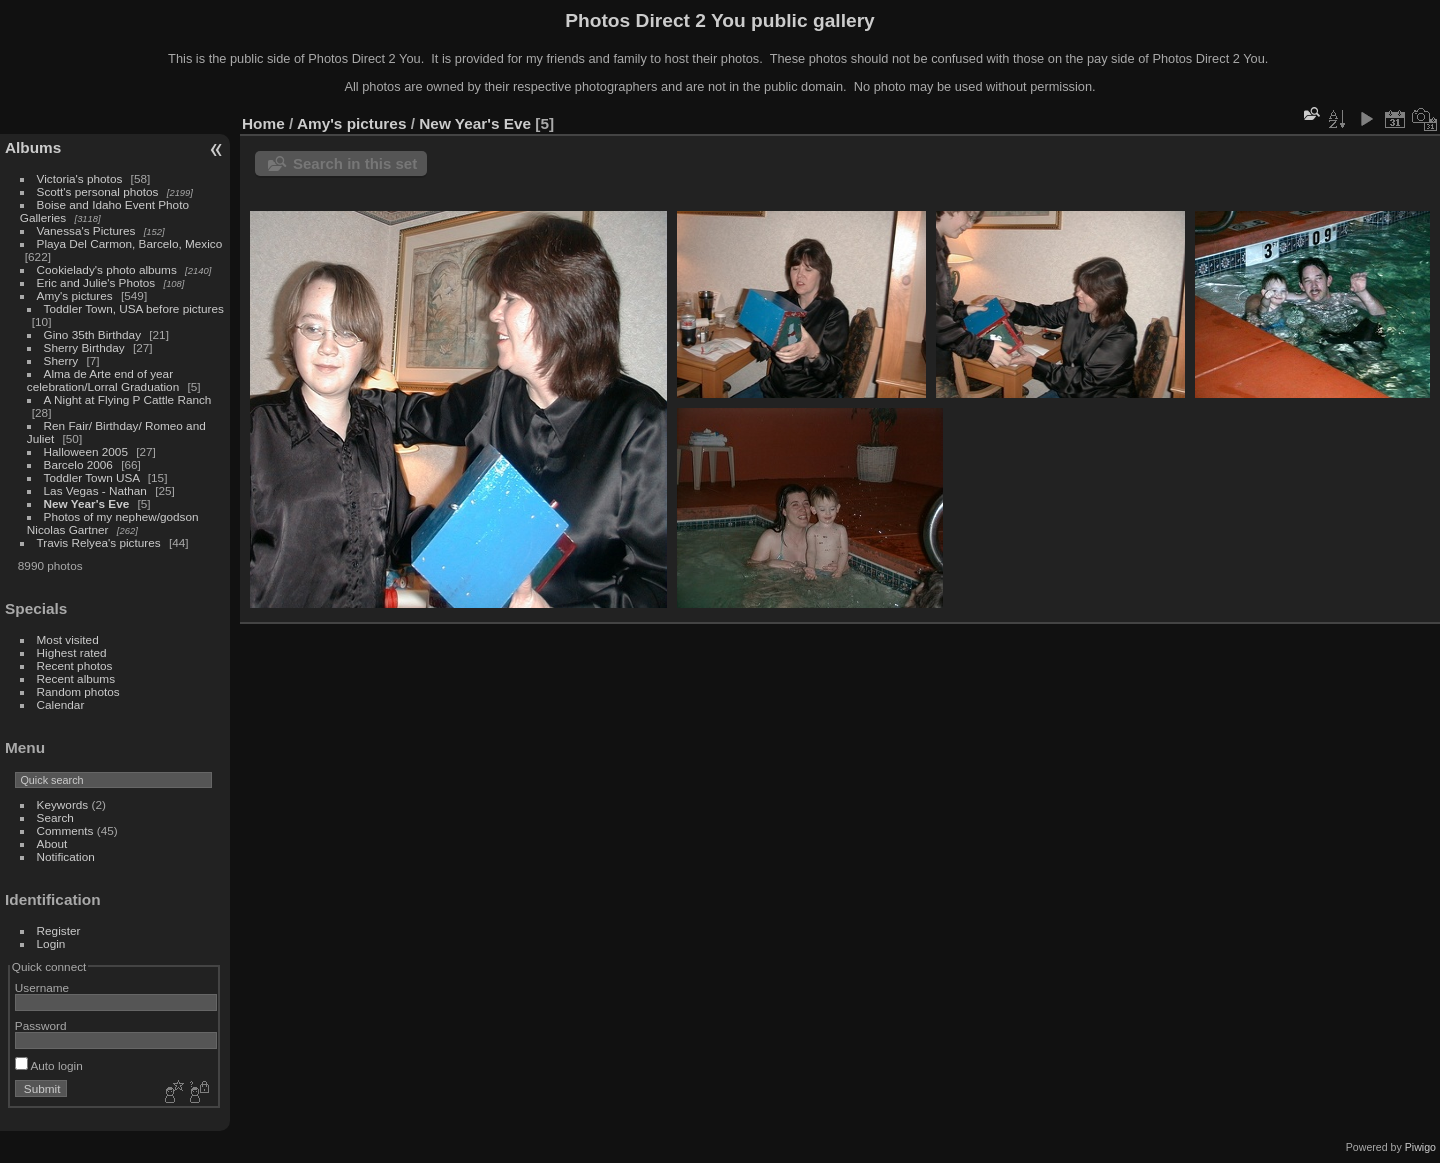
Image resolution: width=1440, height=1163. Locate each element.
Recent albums (76, 678)
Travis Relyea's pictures (99, 542)
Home (263, 123)
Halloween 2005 (86, 451)
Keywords (63, 804)
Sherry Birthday (84, 347)
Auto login (49, 1065)
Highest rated (72, 652)
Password (41, 1025)
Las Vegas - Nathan (95, 490)
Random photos (78, 691)
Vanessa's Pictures (86, 230)
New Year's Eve (87, 503)
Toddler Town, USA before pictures (134, 308)
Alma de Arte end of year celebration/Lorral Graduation (103, 380)
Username (42, 987)
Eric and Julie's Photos (96, 282)
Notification (66, 856)
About (52, 843)
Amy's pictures (75, 295)
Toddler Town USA (92, 477)
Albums (33, 147)
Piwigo (1420, 1147)
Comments (65, 830)
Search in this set (355, 163)
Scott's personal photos (98, 191)
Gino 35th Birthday (92, 334)
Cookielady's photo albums (107, 269)
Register (59, 930)
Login (51, 943)
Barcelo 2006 (78, 464)
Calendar (61, 704)
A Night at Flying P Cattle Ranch (128, 399)
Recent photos (75, 665)
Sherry (61, 360)
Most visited (68, 639)
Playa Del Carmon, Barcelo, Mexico (130, 243)
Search (55, 817)
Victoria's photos (80, 178)
